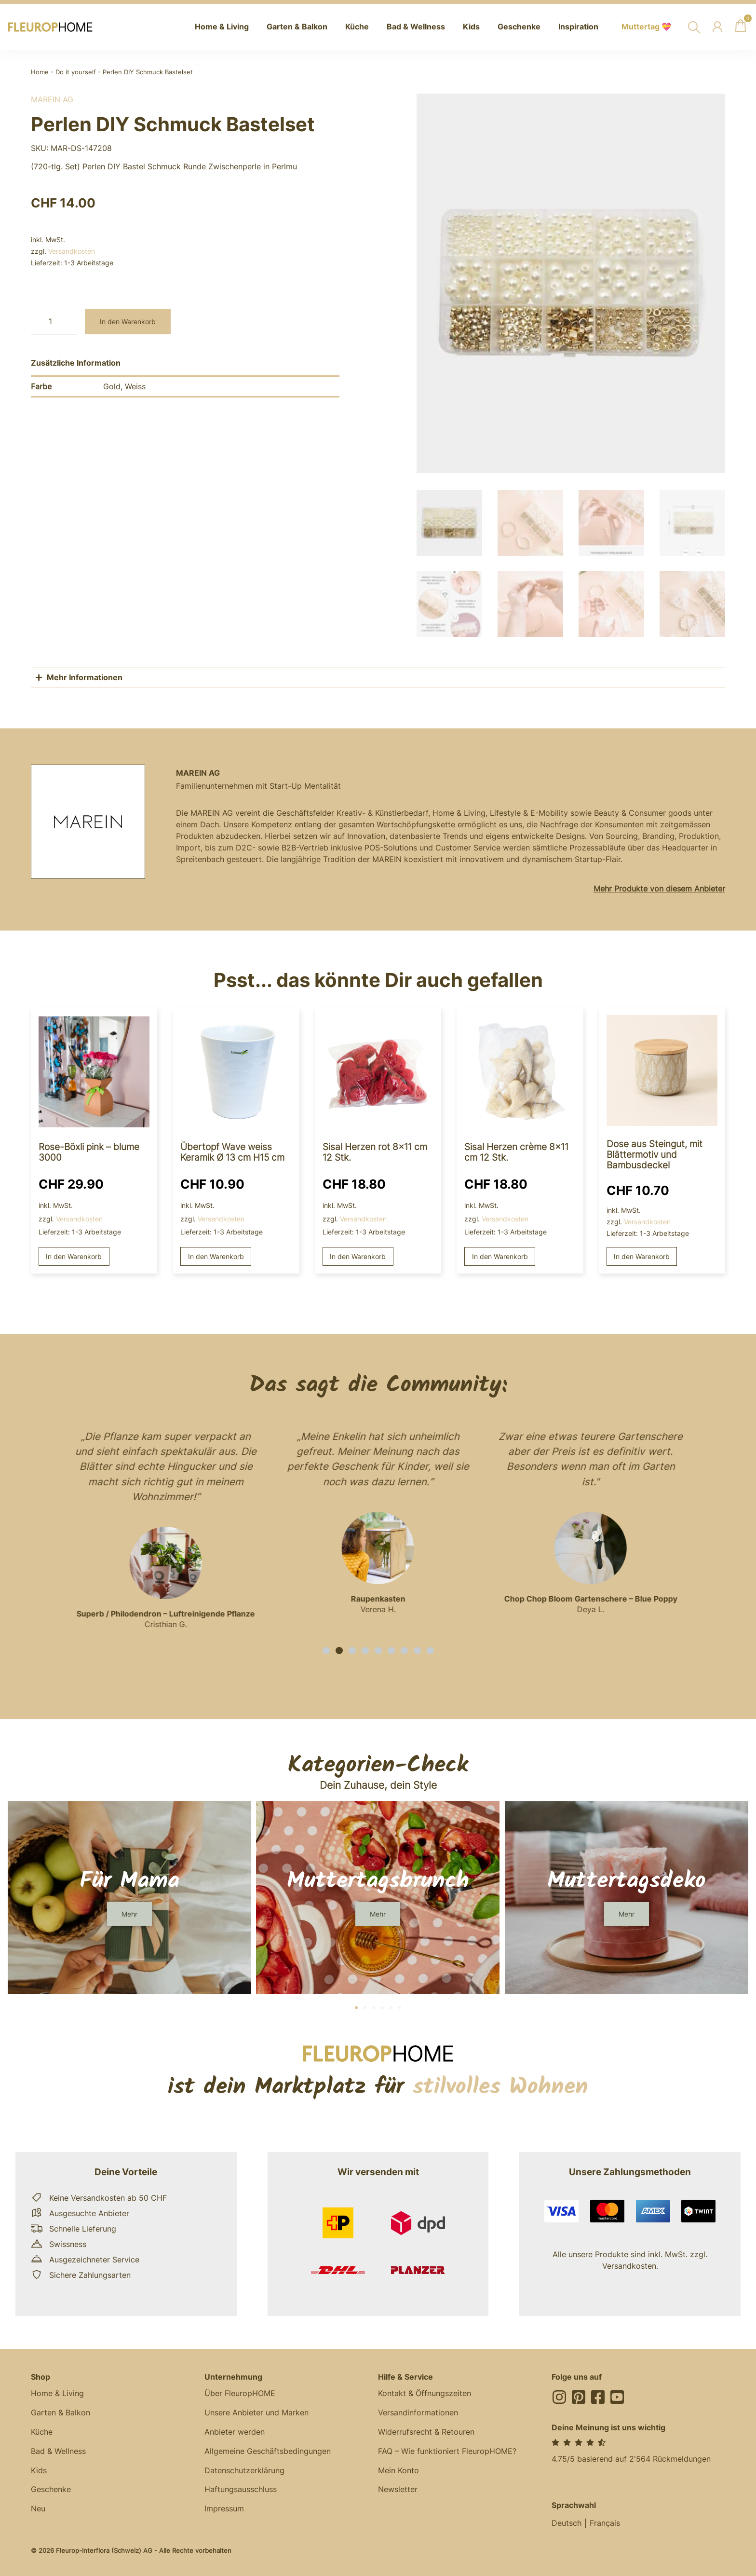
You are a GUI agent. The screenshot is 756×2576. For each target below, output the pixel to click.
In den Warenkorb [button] (74, 1254)
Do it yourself (75, 72)
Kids (39, 2469)
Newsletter (398, 2488)
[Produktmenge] (54, 321)
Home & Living (57, 2392)
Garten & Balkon (60, 2411)
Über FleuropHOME (239, 2392)
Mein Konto (398, 2469)
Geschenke (51, 2488)
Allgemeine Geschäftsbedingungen (267, 2449)
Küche (42, 2430)
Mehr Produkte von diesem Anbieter (659, 886)
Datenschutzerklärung (244, 2469)
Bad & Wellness (58, 2449)
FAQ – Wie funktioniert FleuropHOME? (447, 2449)
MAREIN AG (52, 99)
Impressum (224, 2507)
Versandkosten (71, 251)
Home (40, 72)
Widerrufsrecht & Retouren (426, 2430)
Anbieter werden (234, 2430)
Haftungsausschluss (240, 2488)
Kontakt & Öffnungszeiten (424, 2392)
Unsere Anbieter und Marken (256, 2411)
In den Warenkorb (128, 321)
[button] (326, 1648)
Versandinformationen (418, 2411)
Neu (38, 2507)
